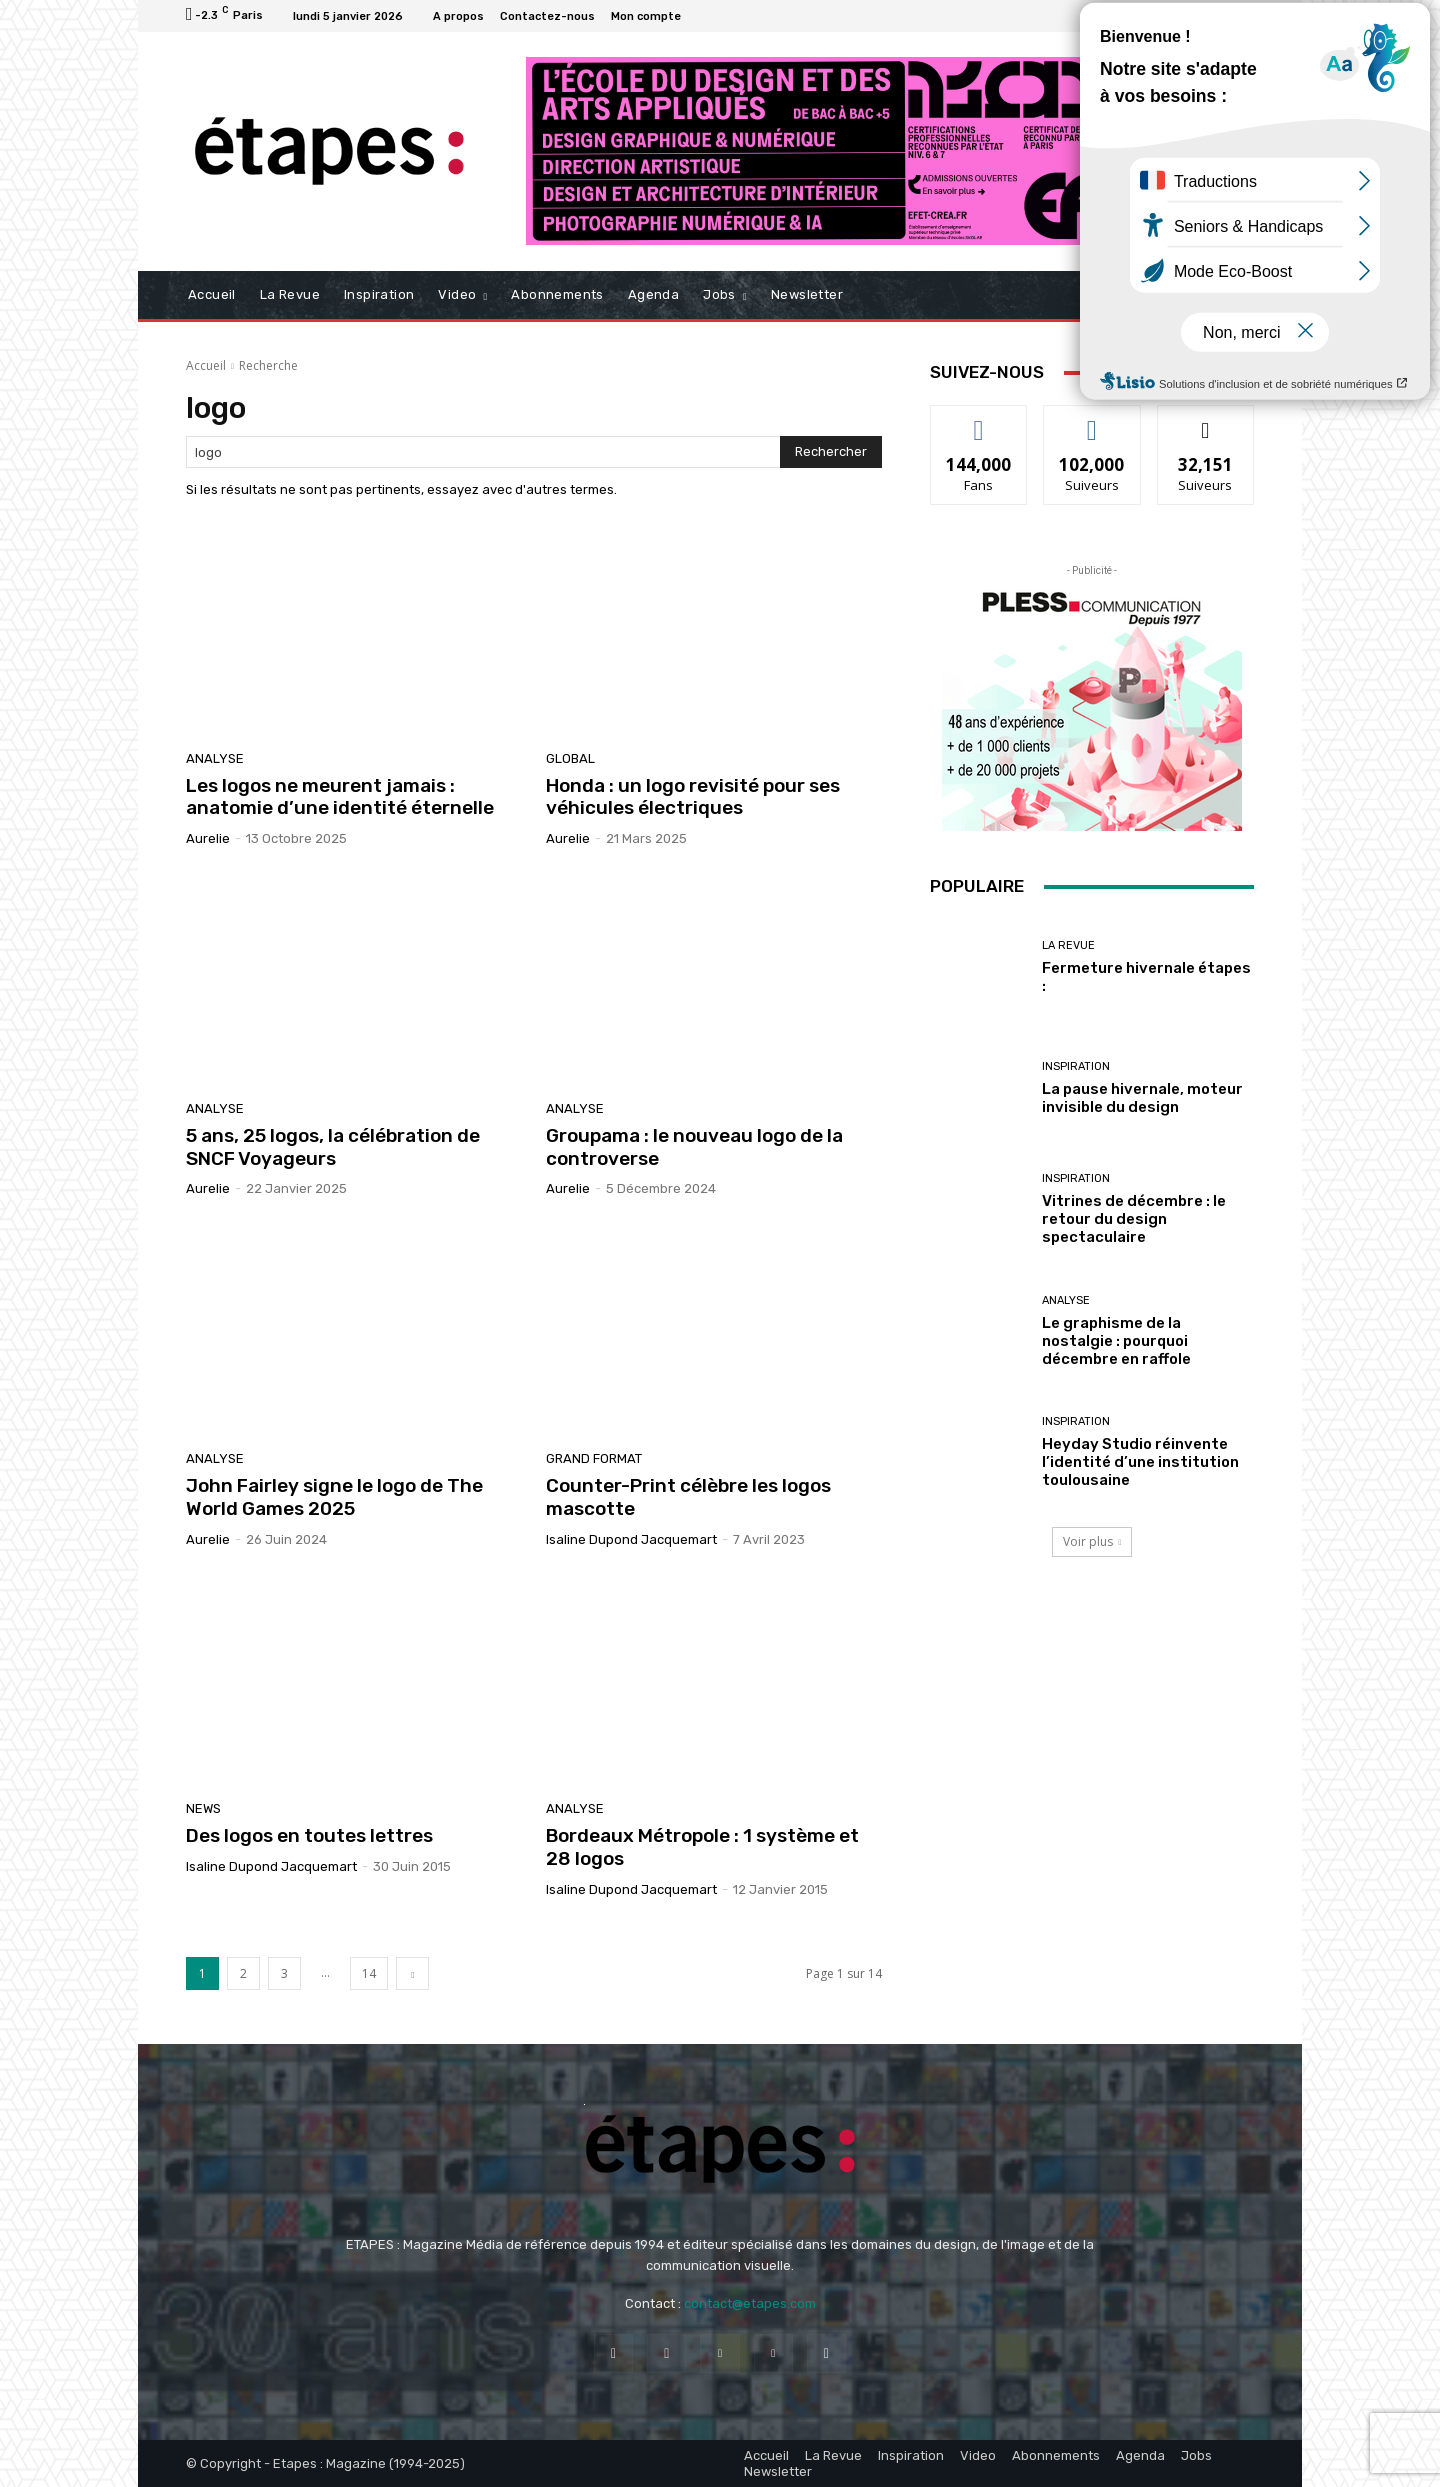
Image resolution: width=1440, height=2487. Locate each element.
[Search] (831, 452)
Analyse (215, 758)
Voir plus (1092, 1541)
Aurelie (208, 838)
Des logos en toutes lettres (309, 1835)
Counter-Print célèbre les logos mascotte (688, 1497)
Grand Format (594, 1458)
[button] (1230, 295)
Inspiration (1076, 1066)
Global (570, 758)
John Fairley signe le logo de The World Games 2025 (334, 1497)
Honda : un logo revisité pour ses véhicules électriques (693, 797)
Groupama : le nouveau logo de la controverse (694, 1147)
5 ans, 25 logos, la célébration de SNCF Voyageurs (333, 1147)
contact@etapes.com (750, 2303)
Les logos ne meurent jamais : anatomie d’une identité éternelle (340, 797)
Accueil (206, 365)
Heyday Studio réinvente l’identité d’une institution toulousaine (1140, 1462)
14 (369, 1973)
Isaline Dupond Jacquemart (631, 1539)
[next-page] (412, 1973)
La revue (1068, 945)
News (203, 1808)
